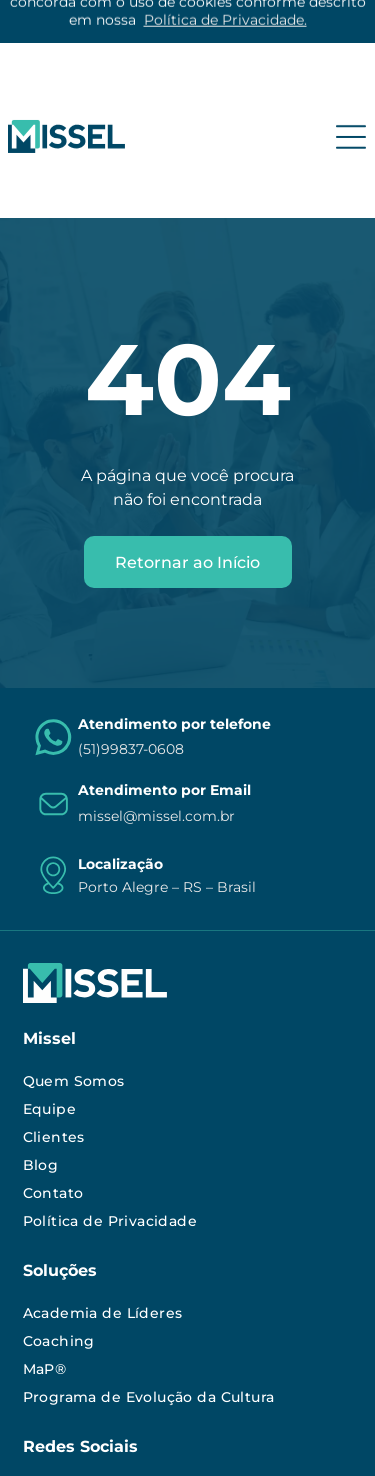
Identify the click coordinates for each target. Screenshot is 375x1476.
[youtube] (113, 1357)
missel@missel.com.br (156, 680)
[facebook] (150, 1357)
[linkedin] (76, 1357)
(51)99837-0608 (131, 613)
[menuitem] (188, 945)
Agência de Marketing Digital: (155, 1441)
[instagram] (39, 1357)
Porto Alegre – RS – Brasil (167, 751)
